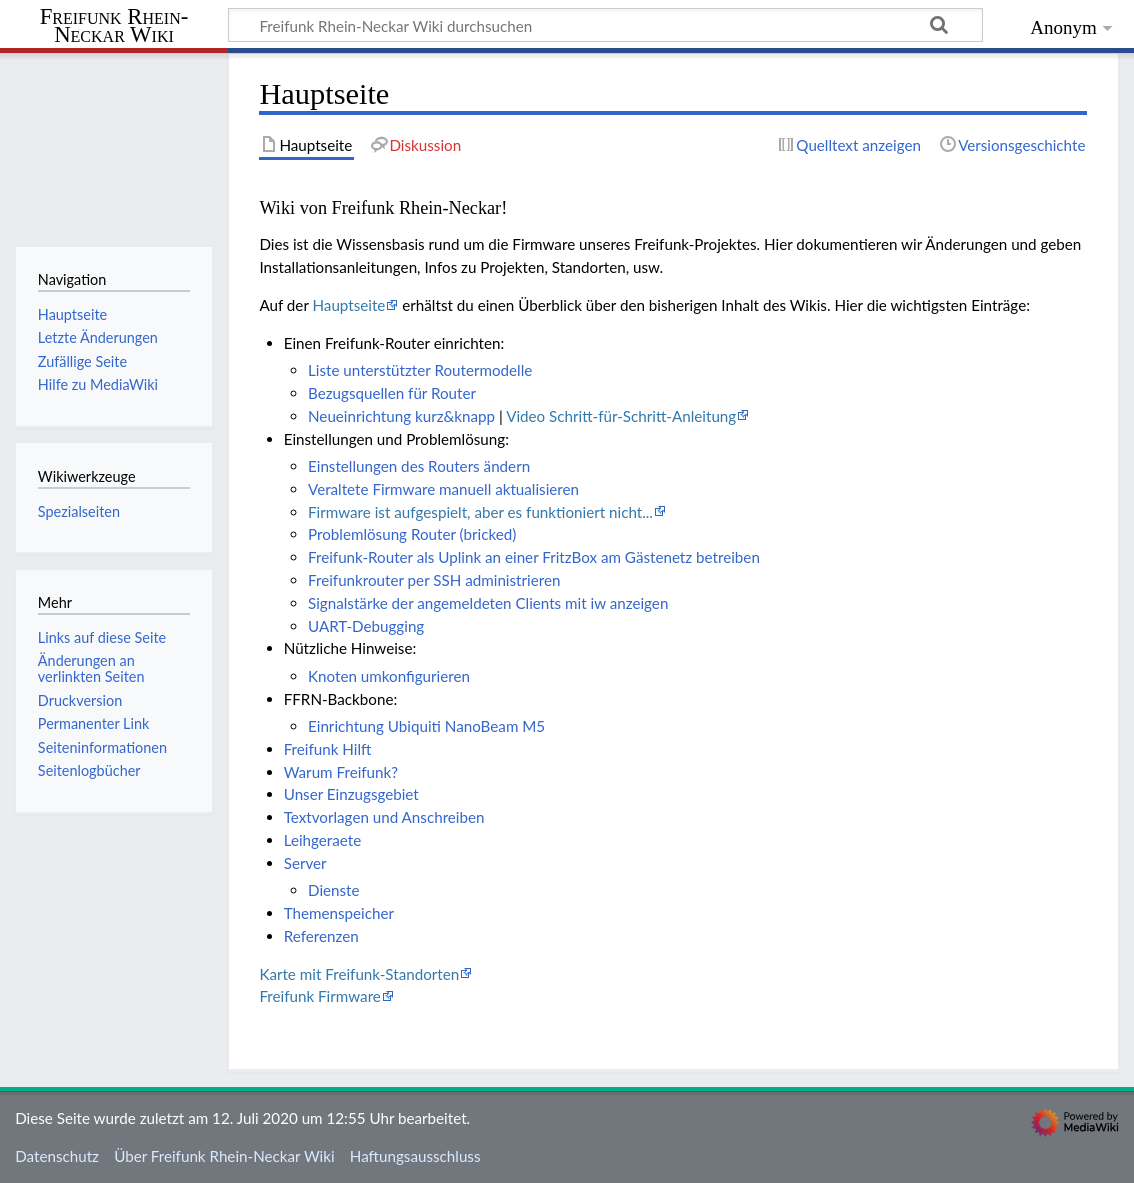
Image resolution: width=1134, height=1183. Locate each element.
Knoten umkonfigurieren (389, 676)
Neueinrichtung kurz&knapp (401, 416)
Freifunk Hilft (328, 749)
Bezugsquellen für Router (392, 393)
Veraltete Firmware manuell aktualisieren (443, 489)
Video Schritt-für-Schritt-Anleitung (621, 416)
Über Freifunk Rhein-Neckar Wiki (224, 1156)
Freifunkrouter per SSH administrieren (434, 580)
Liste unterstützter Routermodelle (420, 370)
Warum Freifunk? (341, 772)
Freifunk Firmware (320, 996)
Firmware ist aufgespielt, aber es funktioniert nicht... (480, 512)
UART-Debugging (366, 626)
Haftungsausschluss (415, 1156)
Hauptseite (348, 305)
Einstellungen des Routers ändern (419, 466)
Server (305, 863)
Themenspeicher (339, 913)
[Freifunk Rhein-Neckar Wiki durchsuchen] (605, 25)
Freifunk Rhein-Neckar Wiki (114, 26)
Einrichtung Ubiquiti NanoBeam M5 (426, 726)
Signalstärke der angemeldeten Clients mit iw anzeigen (488, 603)
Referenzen (321, 936)
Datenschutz (57, 1156)
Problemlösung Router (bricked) (412, 534)
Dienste (334, 890)
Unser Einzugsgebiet (351, 794)
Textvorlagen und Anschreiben (384, 817)
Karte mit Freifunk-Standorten (359, 974)
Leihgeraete (323, 840)
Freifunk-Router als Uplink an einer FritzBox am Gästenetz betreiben (534, 557)
